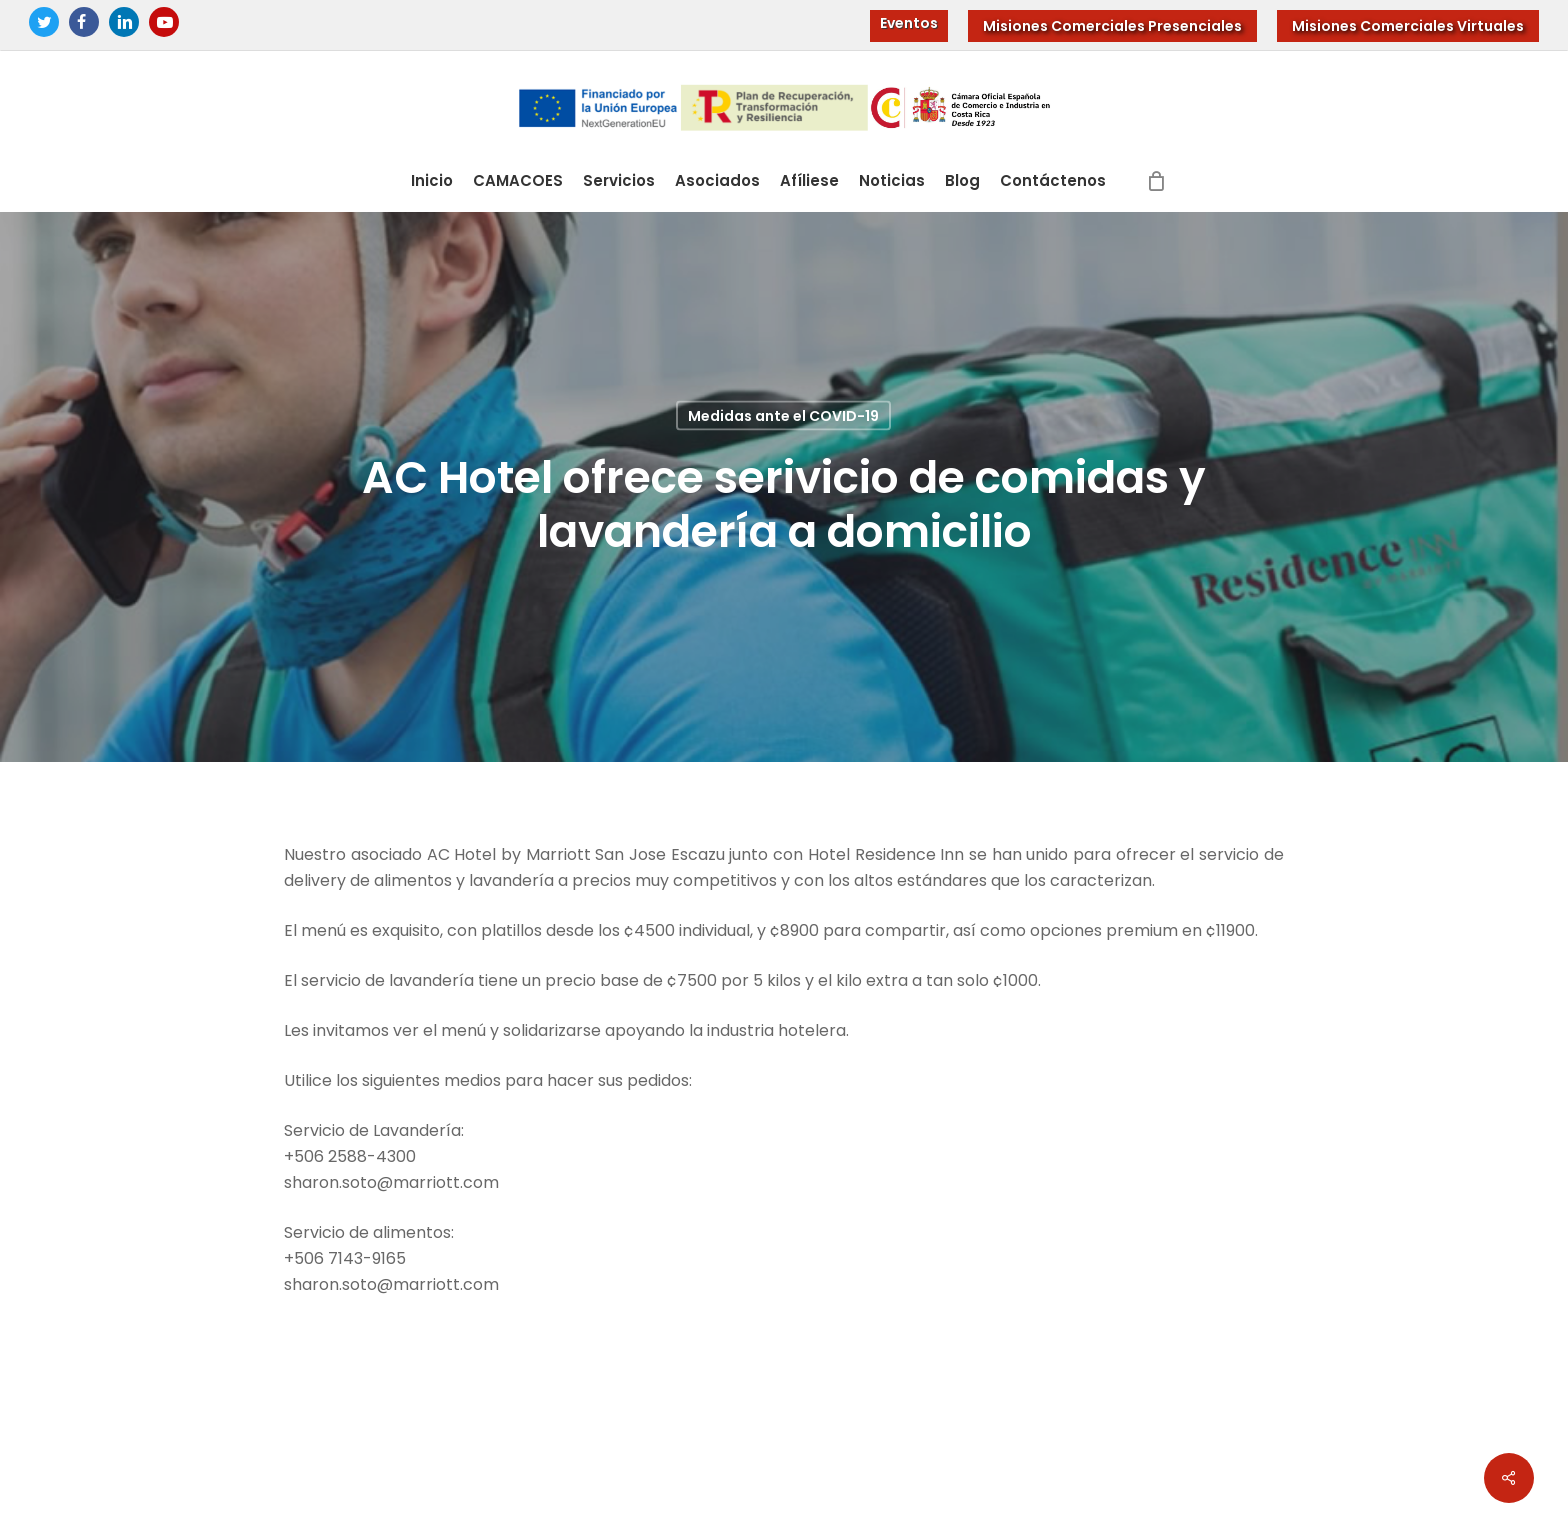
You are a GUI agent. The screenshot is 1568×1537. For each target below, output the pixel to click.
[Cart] (1157, 181)
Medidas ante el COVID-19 (783, 416)
